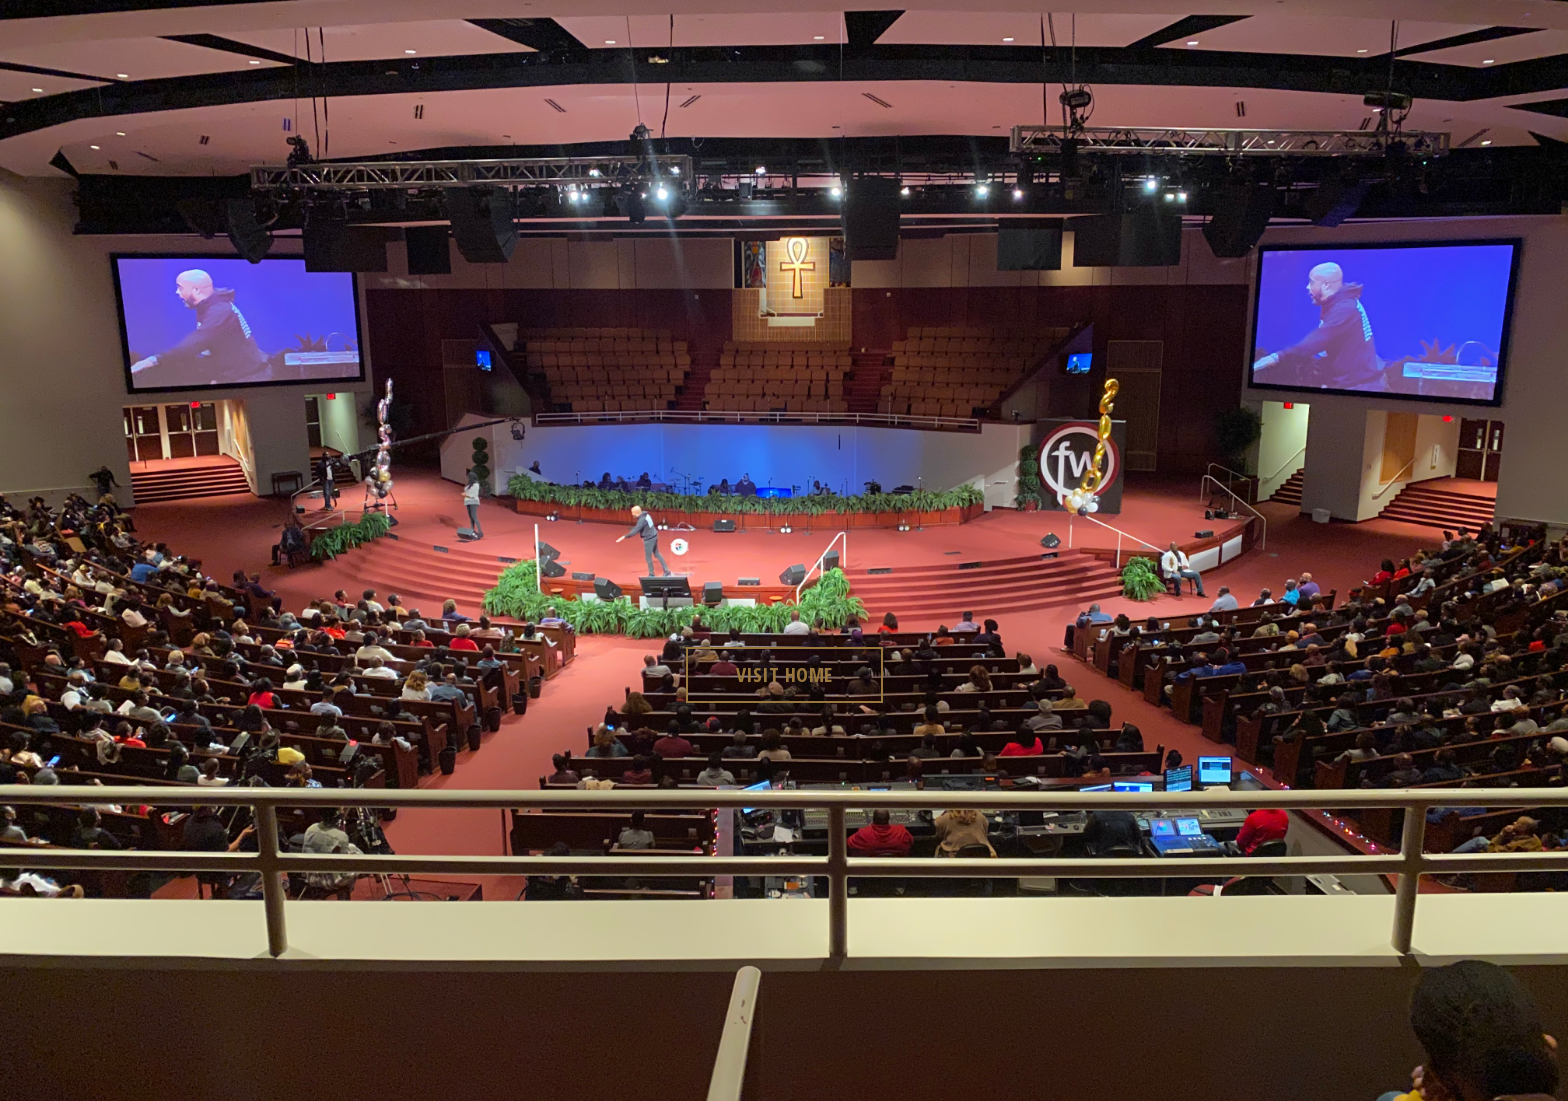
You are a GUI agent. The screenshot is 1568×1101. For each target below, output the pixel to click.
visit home (784, 674)
